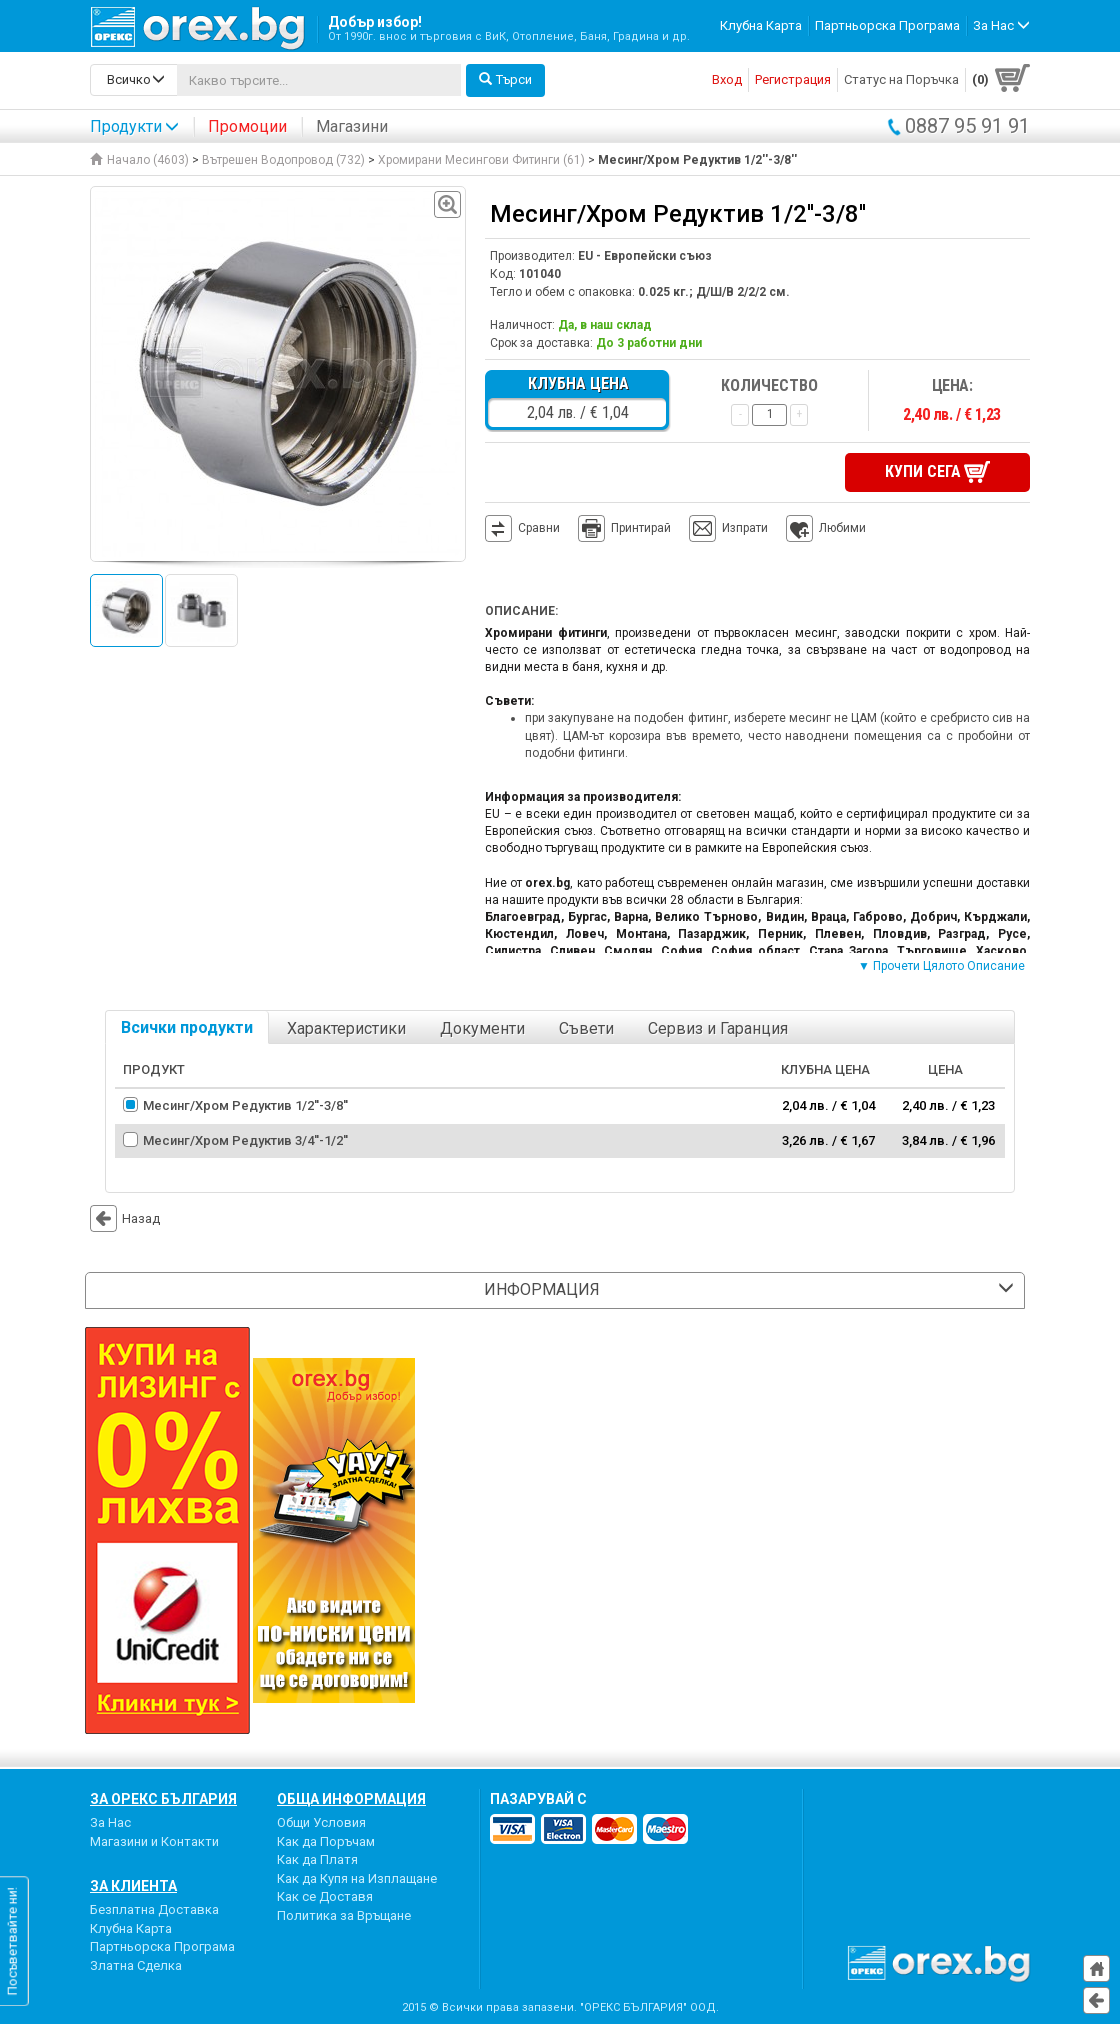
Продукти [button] (134, 126)
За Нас (110, 1822)
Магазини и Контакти (154, 1841)
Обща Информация (351, 1799)
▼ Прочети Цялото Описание (941, 966)
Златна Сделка (136, 1965)
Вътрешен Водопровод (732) (283, 160)
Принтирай (624, 529)
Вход (727, 79)
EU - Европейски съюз (645, 256)
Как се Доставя (325, 1896)
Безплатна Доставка (154, 1909)
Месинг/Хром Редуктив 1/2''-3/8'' (245, 1105)
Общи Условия (321, 1822)
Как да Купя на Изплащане (357, 1878)
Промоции (247, 126)
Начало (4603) (139, 160)
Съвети (586, 1028)
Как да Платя (317, 1859)
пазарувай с (538, 1799)
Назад (125, 1218)
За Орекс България (163, 1799)
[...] (319, 80)
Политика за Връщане (344, 1915)
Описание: (521, 611)
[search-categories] (134, 80)
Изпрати (745, 528)
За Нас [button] (1001, 25)
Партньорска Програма (887, 25)
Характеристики (346, 1028)
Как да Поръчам (326, 1841)
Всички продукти (187, 1027)
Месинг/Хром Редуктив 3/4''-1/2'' (245, 1140)
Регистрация (793, 79)
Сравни (539, 528)
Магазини (352, 126)
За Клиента (133, 1886)
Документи (482, 1028)
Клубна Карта (761, 25)
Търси (505, 79)
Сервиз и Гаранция (718, 1028)
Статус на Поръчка (901, 79)
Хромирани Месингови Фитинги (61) (481, 160)
